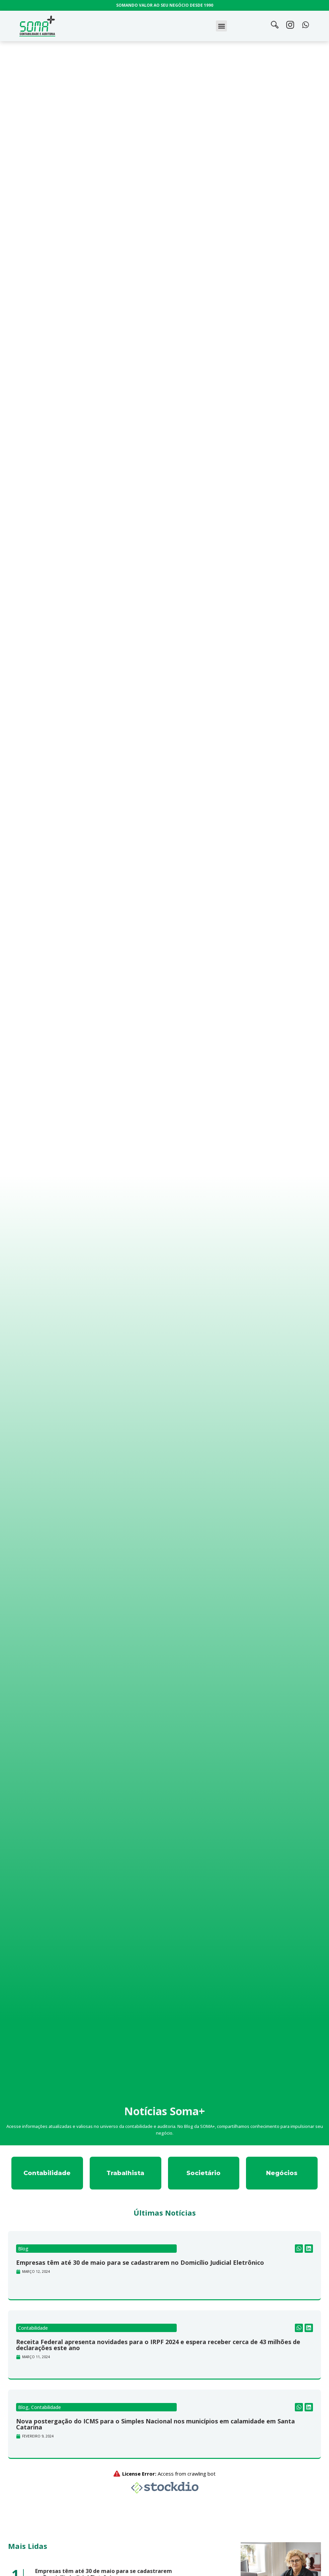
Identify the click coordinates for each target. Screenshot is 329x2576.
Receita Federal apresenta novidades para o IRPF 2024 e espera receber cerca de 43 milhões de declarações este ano (158, 2345)
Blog (23, 2248)
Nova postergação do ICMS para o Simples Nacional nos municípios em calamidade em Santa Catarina (155, 2424)
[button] (221, 25)
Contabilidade (33, 2328)
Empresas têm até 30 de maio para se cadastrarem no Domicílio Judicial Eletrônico (140, 2262)
